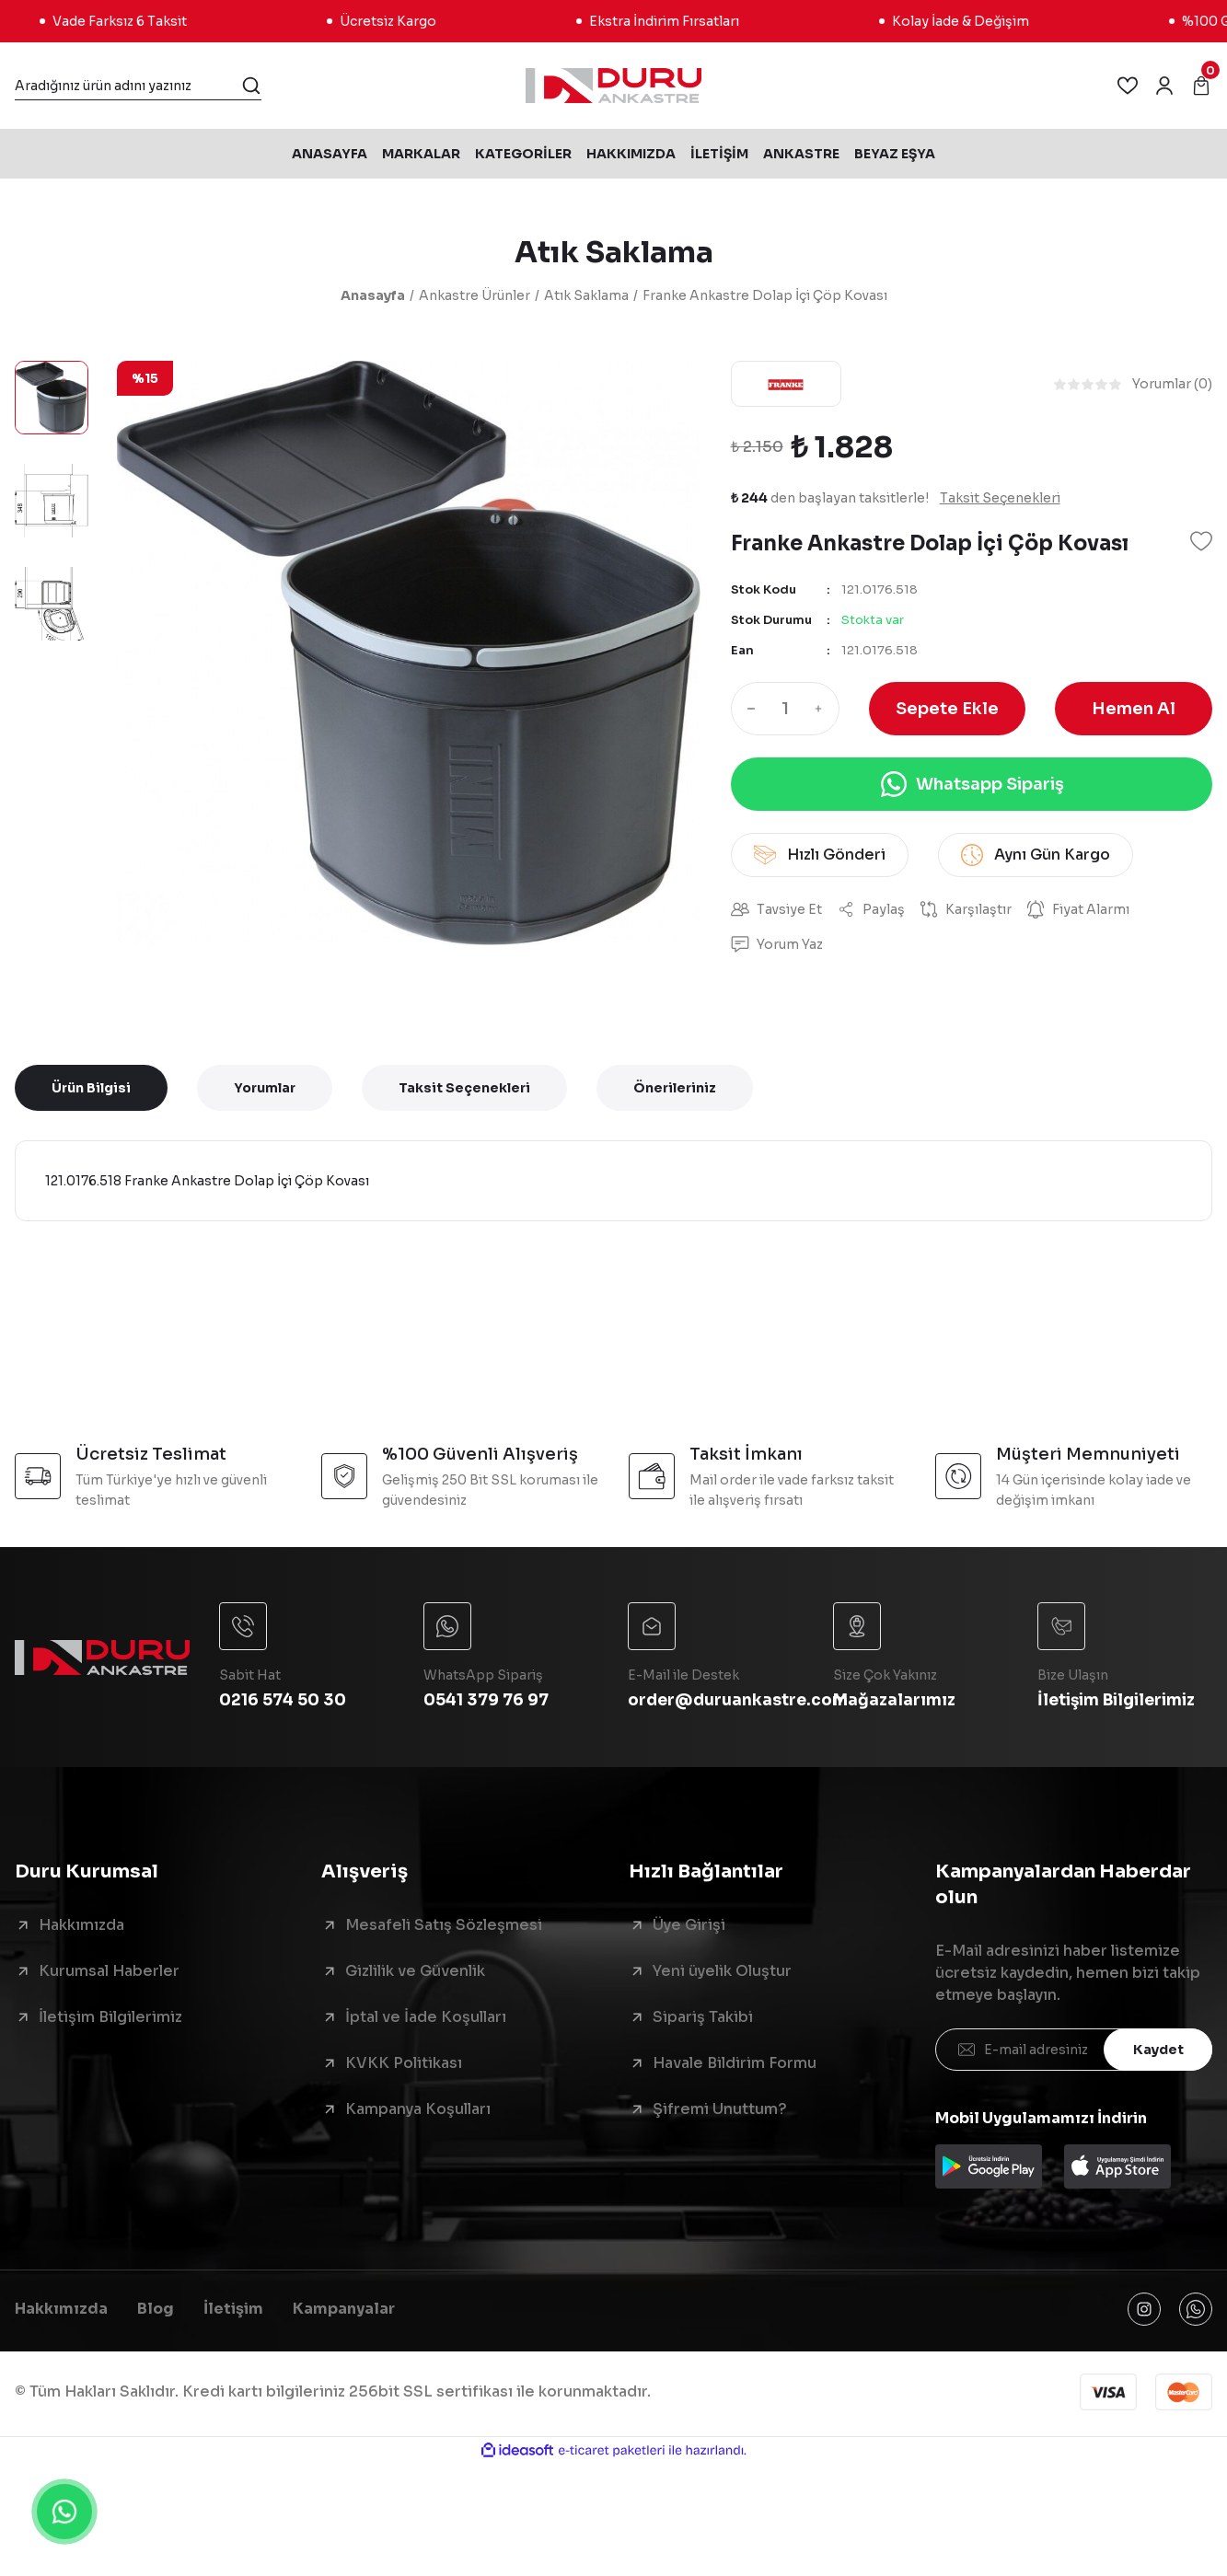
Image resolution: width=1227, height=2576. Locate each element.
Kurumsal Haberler (109, 1971)
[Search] (138, 85)
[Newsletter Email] (1073, 2049)
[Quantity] (785, 708)
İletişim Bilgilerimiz (110, 2017)
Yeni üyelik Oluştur (722, 1971)
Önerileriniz (674, 1088)
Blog (155, 2308)
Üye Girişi (689, 1925)
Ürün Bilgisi (91, 1088)
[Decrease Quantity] (747, 708)
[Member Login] (1164, 86)
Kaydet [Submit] (1158, 2049)
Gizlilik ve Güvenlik (415, 1971)
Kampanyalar (344, 2308)
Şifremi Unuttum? (720, 2109)
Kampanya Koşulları (418, 2109)
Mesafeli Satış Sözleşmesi (443, 1925)
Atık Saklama (614, 252)
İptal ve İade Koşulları (425, 2017)
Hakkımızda (81, 1925)
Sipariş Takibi (703, 2017)
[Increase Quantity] (822, 708)
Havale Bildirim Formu (734, 2063)
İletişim (233, 2308)
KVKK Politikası (403, 2063)
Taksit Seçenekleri (464, 1088)
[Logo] (613, 85)
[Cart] (1201, 86)
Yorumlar (264, 1088)
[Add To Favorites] (1201, 541)
